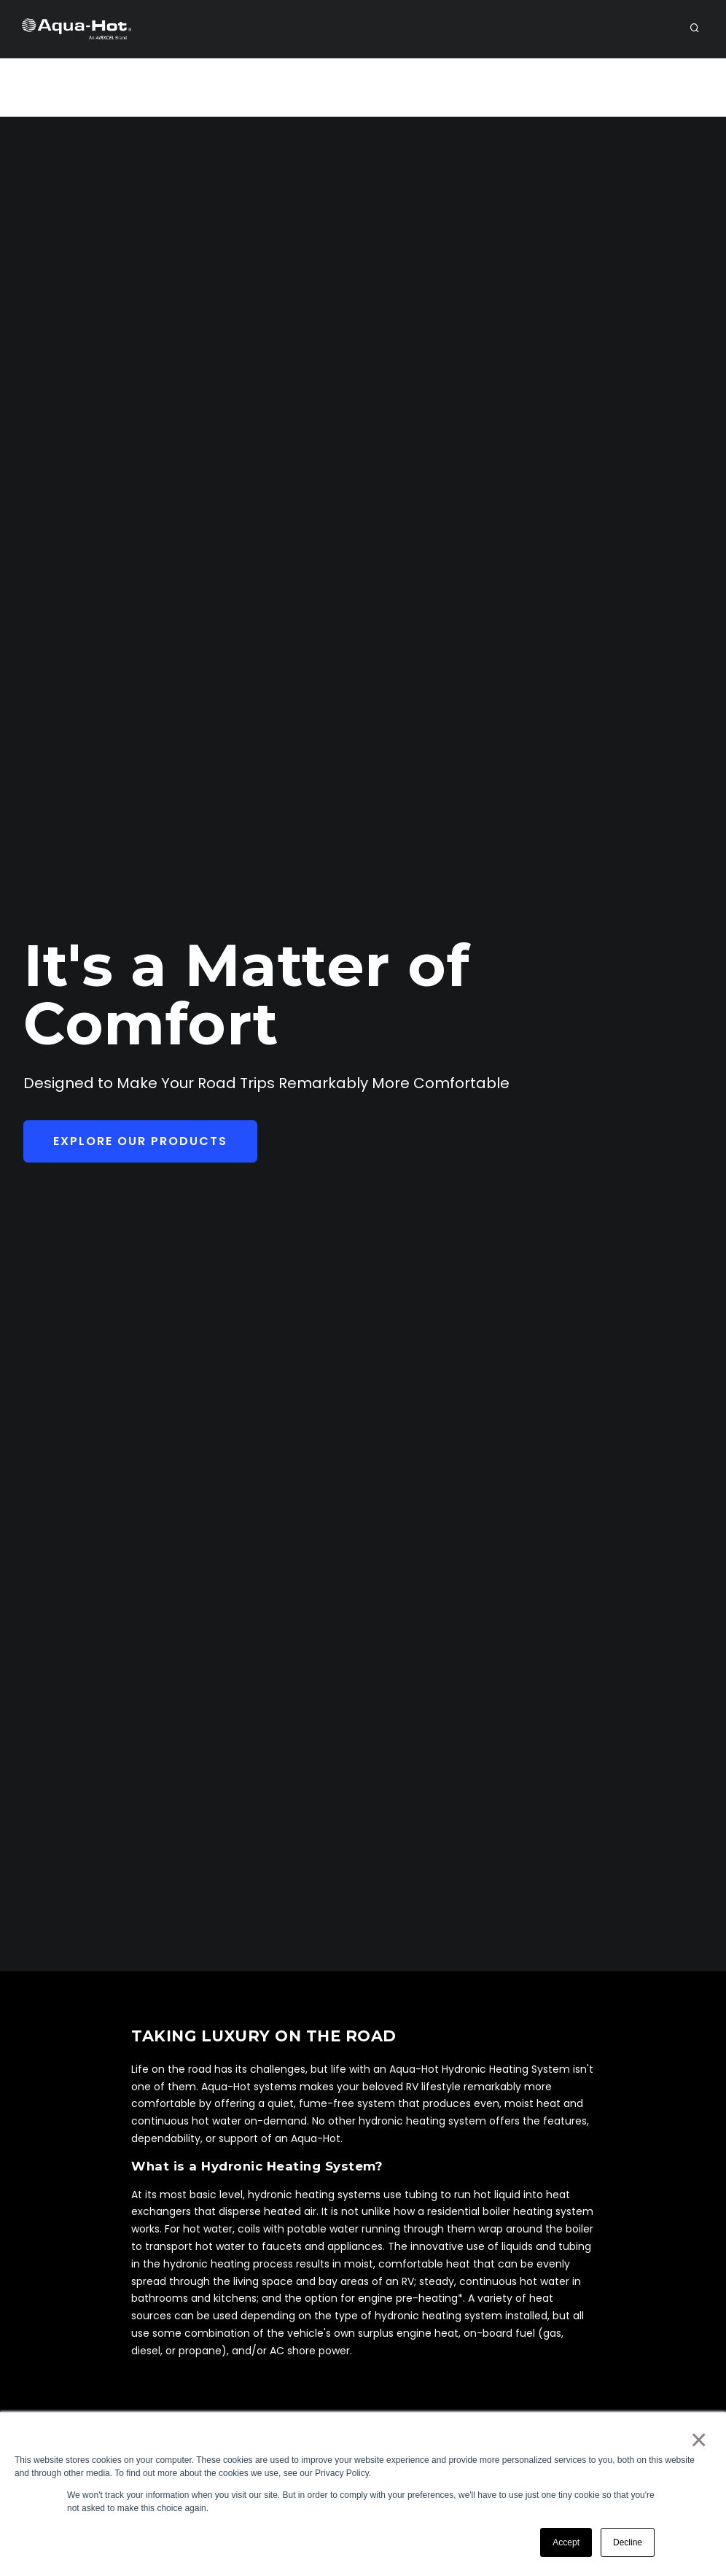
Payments (586, 87)
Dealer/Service (209, 87)
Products (353, 87)
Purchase (666, 87)
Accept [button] (566, 2542)
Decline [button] (627, 2542)
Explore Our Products (140, 1141)
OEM (288, 87)
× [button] (698, 2439)
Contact (507, 87)
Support (432, 87)
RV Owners (110, 87)
